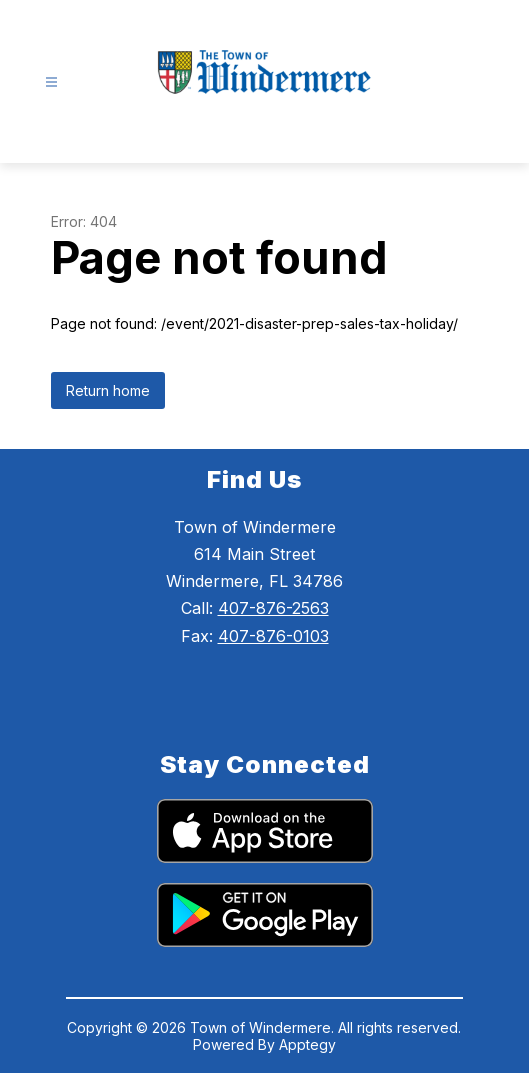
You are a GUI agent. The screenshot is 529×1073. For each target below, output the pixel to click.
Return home (108, 390)
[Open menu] (51, 82)
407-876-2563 (273, 608)
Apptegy (307, 1044)
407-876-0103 (273, 636)
